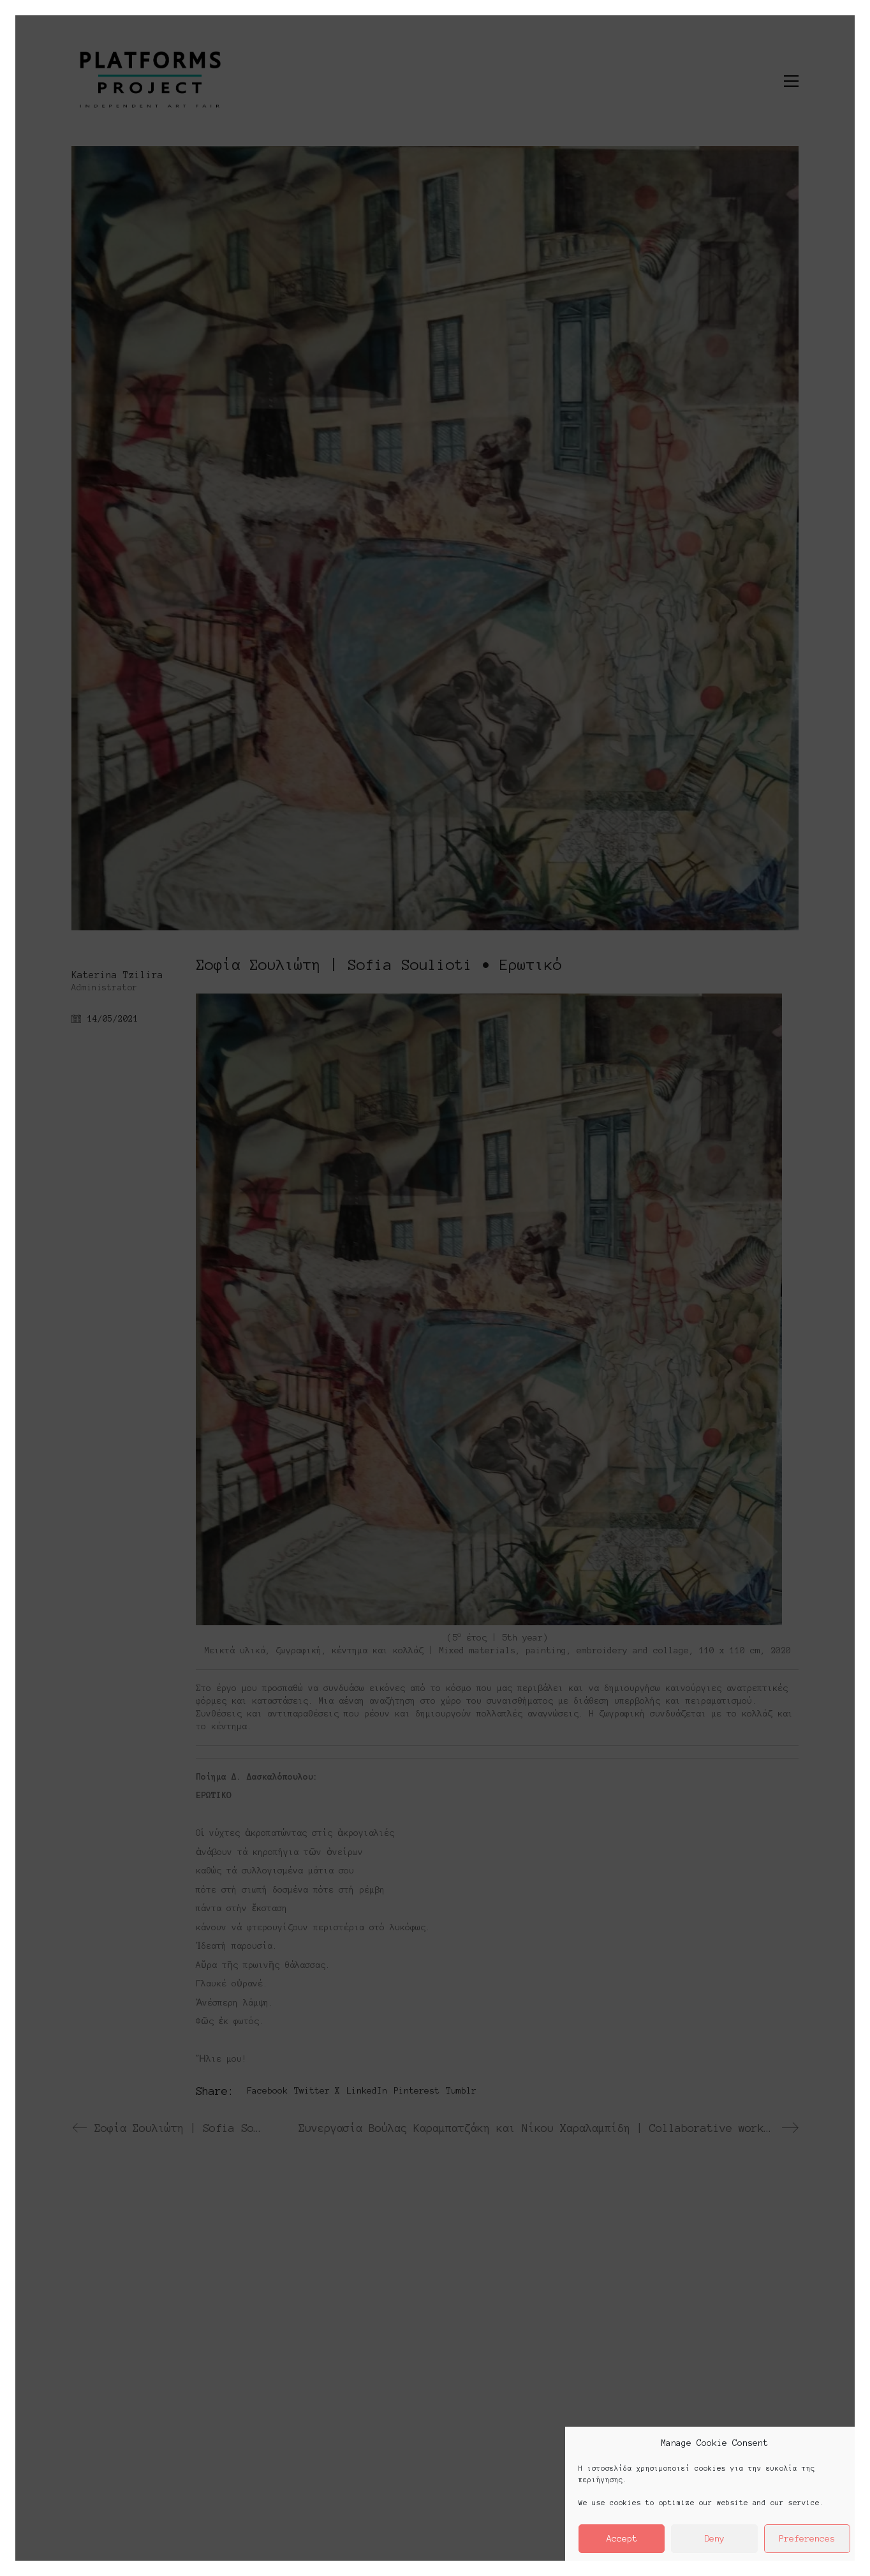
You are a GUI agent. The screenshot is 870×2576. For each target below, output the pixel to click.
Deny (714, 2538)
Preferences (807, 2538)
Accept (622, 2538)
